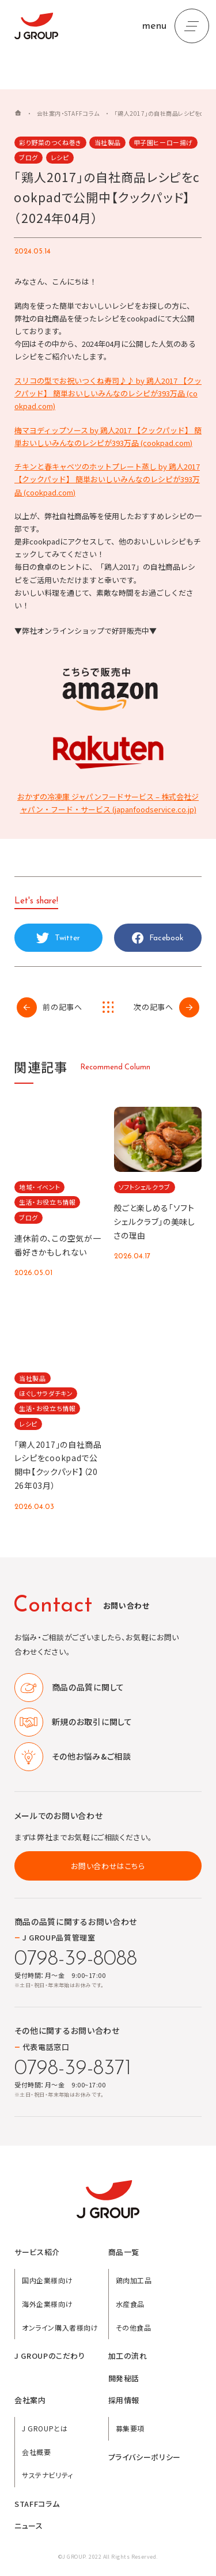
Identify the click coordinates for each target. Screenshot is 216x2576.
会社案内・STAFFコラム (68, 113)
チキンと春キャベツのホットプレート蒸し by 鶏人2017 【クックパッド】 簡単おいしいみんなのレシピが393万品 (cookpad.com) (107, 479)
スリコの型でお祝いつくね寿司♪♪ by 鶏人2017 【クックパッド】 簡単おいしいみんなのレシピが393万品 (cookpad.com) (108, 393)
